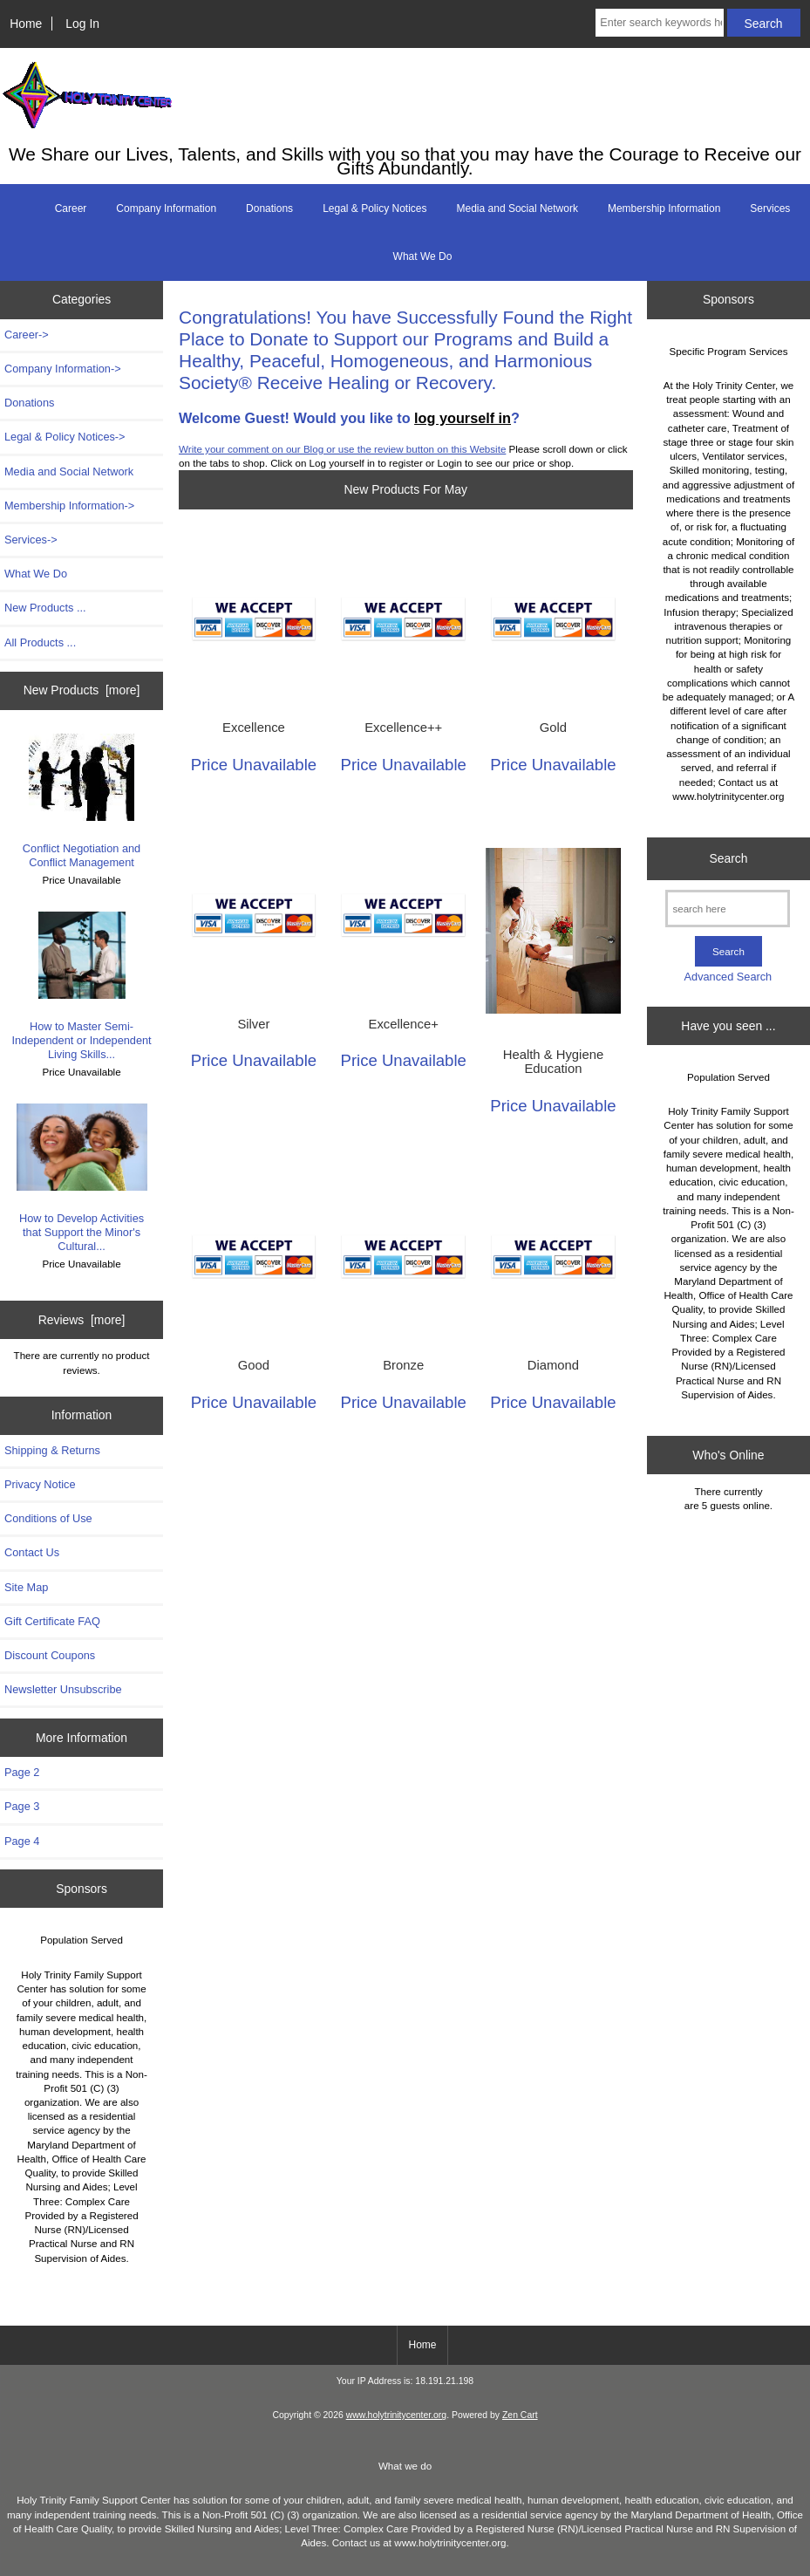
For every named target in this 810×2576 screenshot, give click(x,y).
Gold (553, 728)
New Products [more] (82, 690)
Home (26, 24)
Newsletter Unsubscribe (63, 1689)
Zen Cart (520, 2415)
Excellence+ (404, 1024)
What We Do (423, 256)
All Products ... (40, 642)
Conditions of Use (48, 1518)
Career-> (26, 334)
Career (71, 208)
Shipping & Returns (52, 1450)
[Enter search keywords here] (659, 23)
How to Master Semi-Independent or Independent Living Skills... (81, 987)
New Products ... (45, 607)
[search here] (727, 908)
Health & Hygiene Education (553, 1062)
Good (253, 1365)
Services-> (31, 539)
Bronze (403, 1365)
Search (728, 858)
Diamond (553, 1365)
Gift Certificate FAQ (52, 1621)
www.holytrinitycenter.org (396, 2415)
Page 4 (21, 1841)
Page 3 (21, 1806)
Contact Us (31, 1552)
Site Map (26, 1587)
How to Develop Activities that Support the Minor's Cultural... (82, 1179)
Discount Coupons (49, 1655)
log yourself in (462, 418)
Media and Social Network (517, 208)
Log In (82, 24)
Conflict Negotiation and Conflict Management (81, 802)
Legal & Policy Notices (374, 208)
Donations (269, 208)
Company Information (166, 208)
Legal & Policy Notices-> (65, 436)
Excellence (253, 728)
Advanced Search (728, 976)
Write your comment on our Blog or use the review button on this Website (342, 448)
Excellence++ (403, 728)
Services (770, 208)
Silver (253, 1024)
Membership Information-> (69, 505)
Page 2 (21, 1772)
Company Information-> (62, 368)
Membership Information (664, 208)
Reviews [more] (82, 1320)
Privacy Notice (39, 1484)
